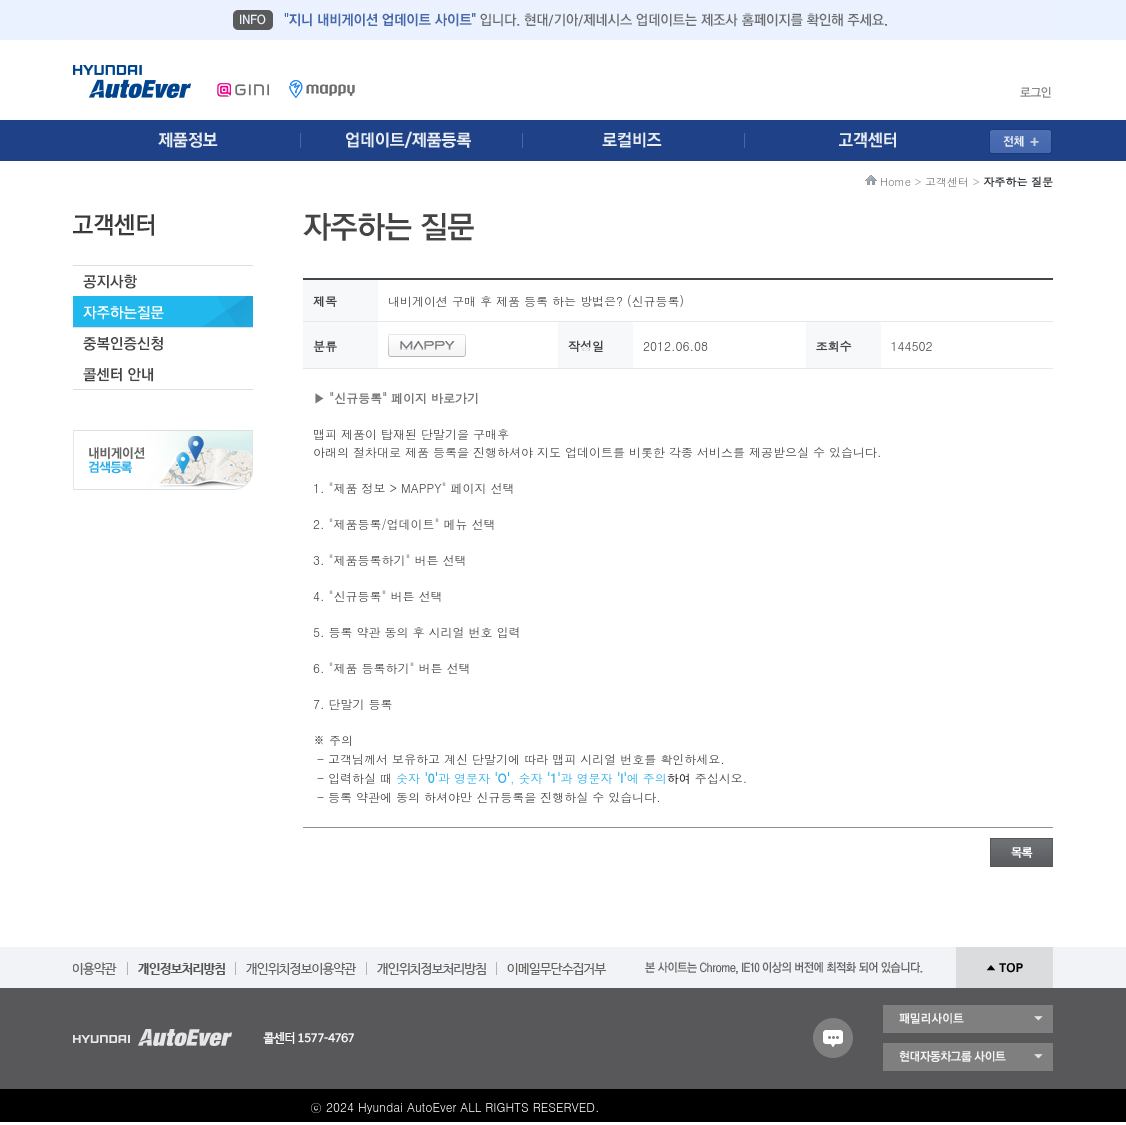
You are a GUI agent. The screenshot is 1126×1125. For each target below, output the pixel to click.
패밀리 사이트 (968, 1019)
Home (895, 181)
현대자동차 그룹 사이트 (968, 1057)
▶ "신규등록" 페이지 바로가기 (396, 397)
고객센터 (947, 181)
